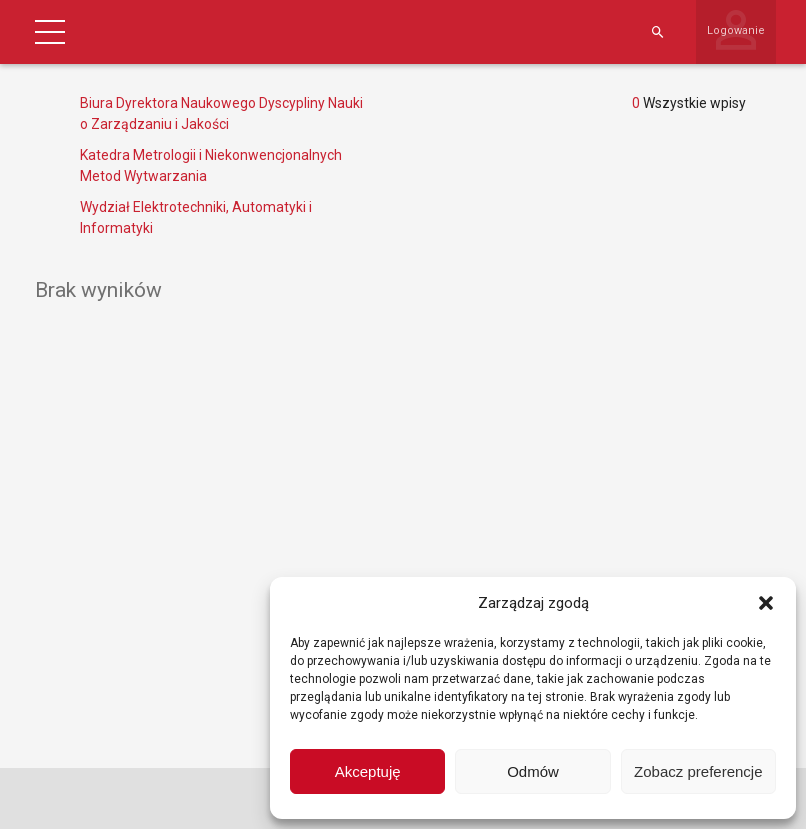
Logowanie (736, 30)
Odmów (533, 771)
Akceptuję (368, 771)
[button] (766, 603)
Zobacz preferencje (698, 771)
